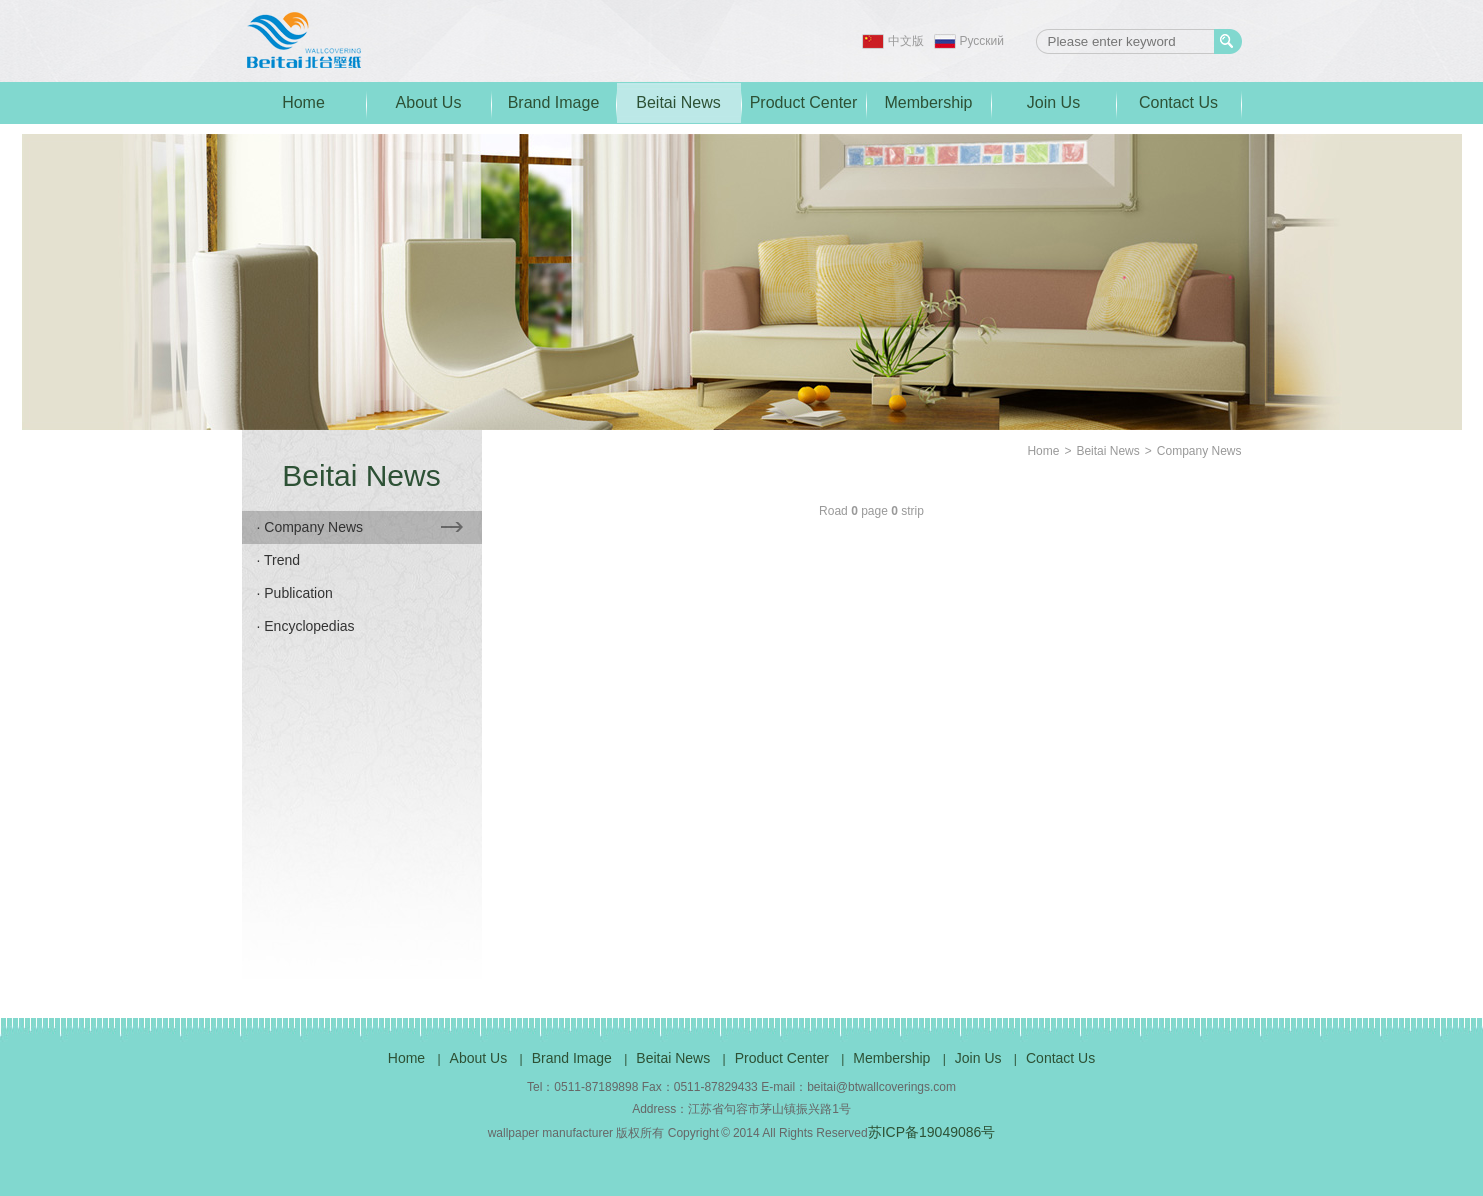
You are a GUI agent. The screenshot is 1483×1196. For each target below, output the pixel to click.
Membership (928, 102)
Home (303, 102)
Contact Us (1178, 102)
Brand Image (554, 102)
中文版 (906, 41)
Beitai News (678, 102)
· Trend (279, 560)
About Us (429, 102)
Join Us (1053, 102)
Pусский (982, 41)
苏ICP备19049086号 (932, 1132)
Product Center (804, 102)
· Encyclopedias (306, 626)
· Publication (295, 593)
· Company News (360, 527)
